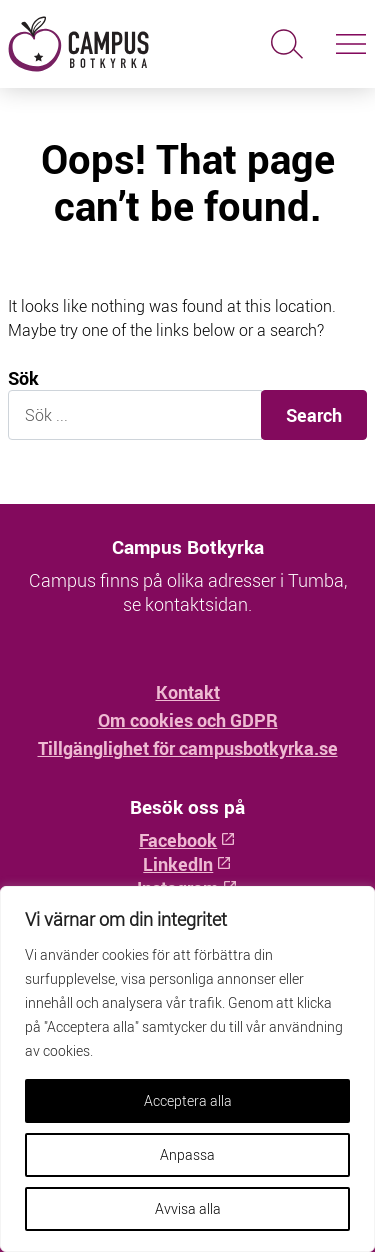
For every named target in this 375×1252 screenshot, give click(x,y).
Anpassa (187, 1154)
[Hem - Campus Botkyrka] (94, 44)
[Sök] (287, 44)
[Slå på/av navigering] (351, 44)
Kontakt (188, 692)
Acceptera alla (188, 1100)
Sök (23, 378)
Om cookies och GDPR (188, 720)
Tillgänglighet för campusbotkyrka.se (188, 748)
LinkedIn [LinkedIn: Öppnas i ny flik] (187, 864)
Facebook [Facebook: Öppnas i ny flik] (187, 840)
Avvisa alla (188, 1208)
